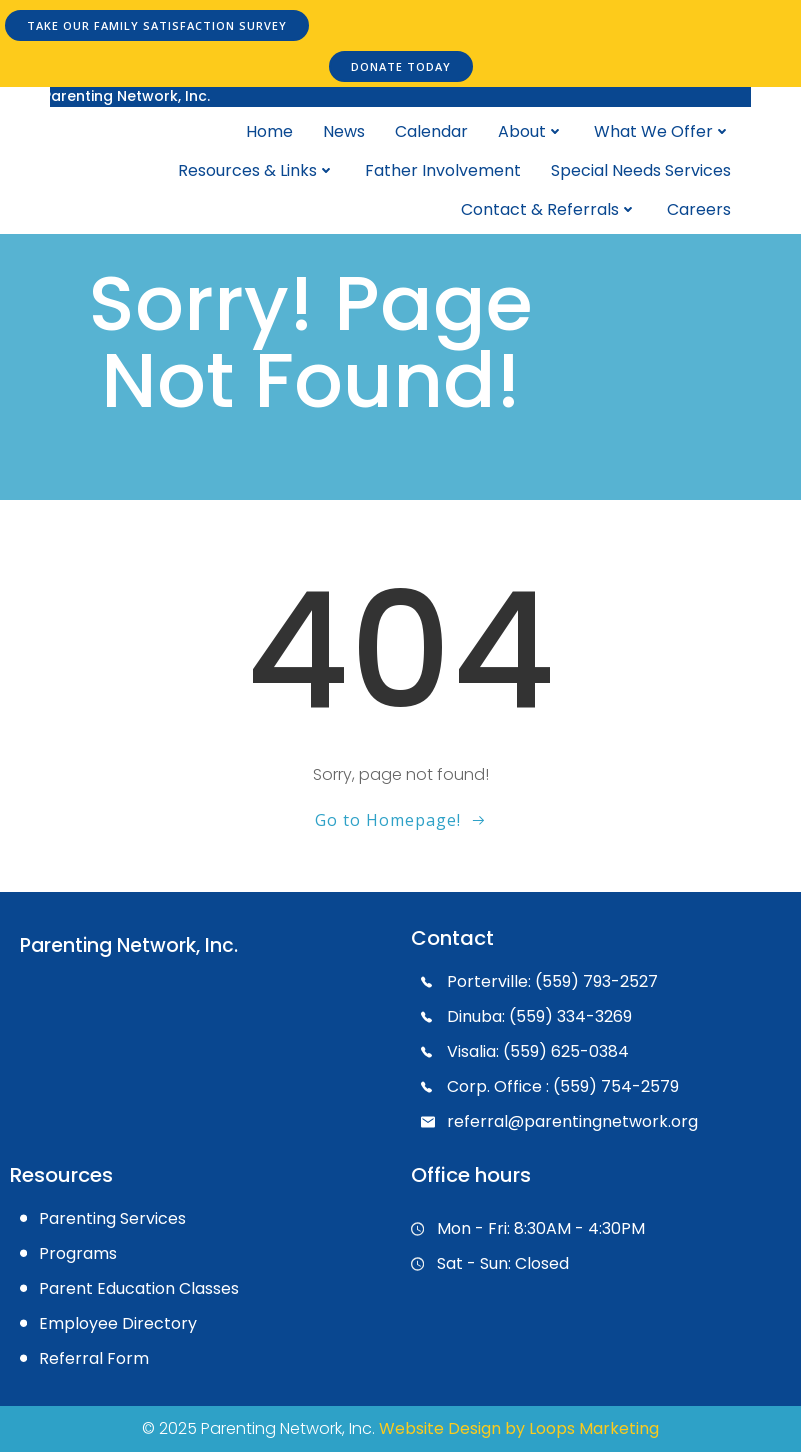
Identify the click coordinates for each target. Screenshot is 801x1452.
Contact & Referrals (549, 209)
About (531, 131)
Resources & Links (256, 170)
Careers (699, 209)
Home (269, 131)
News (344, 131)
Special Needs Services (641, 170)
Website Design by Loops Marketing (519, 1428)
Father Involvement (443, 170)
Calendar (431, 131)
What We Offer (662, 131)
